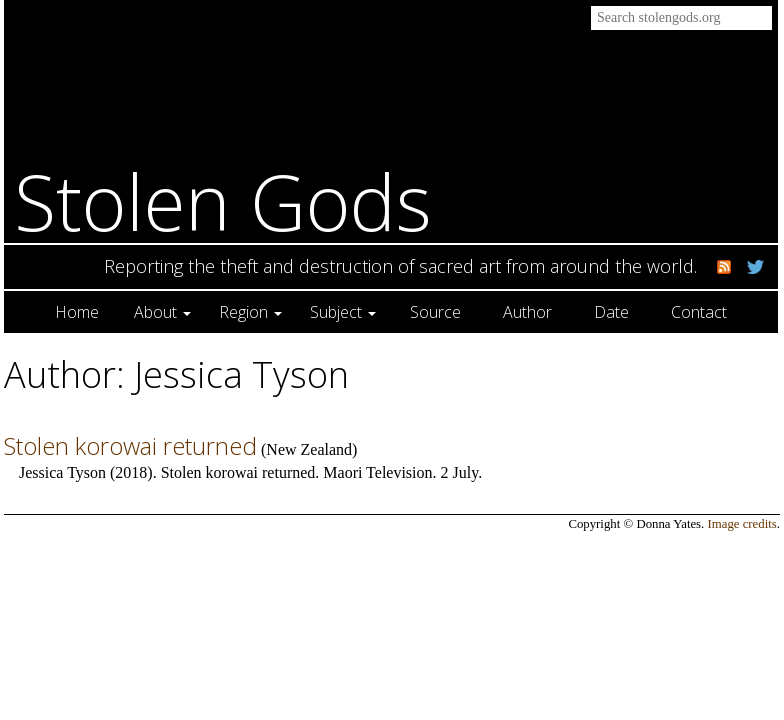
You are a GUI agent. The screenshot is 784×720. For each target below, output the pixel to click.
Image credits (742, 524)
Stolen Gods (223, 201)
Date (611, 312)
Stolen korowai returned (130, 445)
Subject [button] (343, 312)
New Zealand (309, 449)
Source (435, 312)
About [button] (162, 312)
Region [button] (250, 312)
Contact (699, 312)
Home (77, 312)
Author (527, 312)
